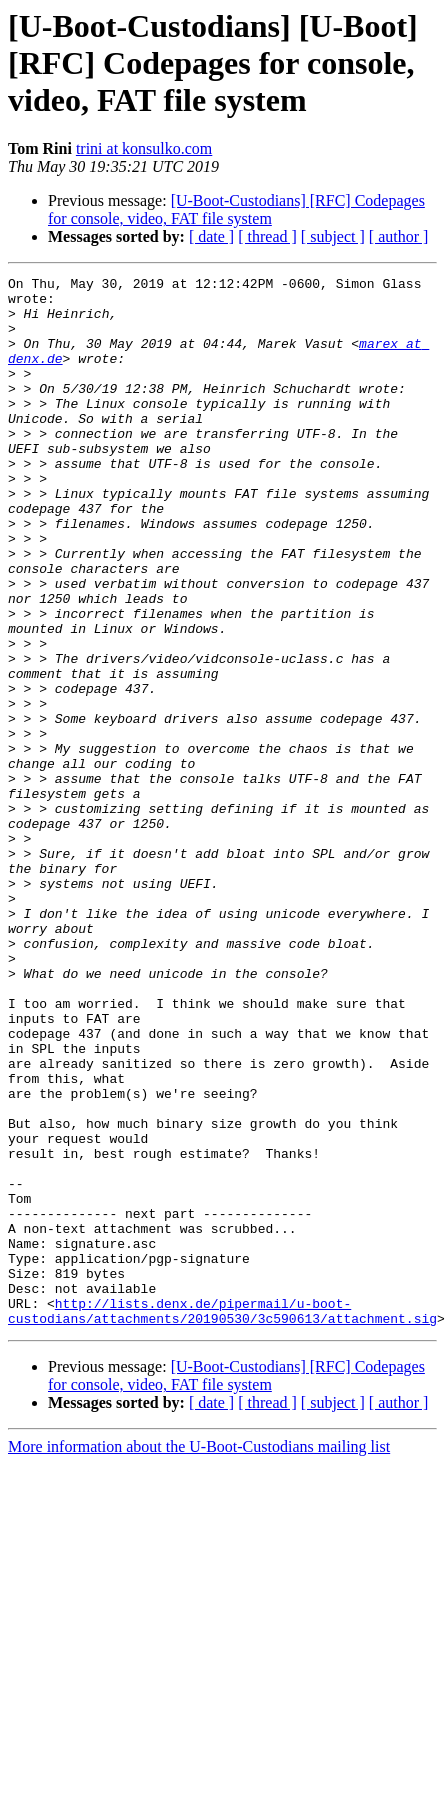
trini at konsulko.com (144, 148)
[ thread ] (267, 236)
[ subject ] (333, 236)
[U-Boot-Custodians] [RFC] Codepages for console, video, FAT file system (236, 209)
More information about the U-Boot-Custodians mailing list (199, 1656)
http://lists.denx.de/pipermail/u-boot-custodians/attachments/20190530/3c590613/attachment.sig (222, 1519)
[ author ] (399, 236)
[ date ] (211, 236)
